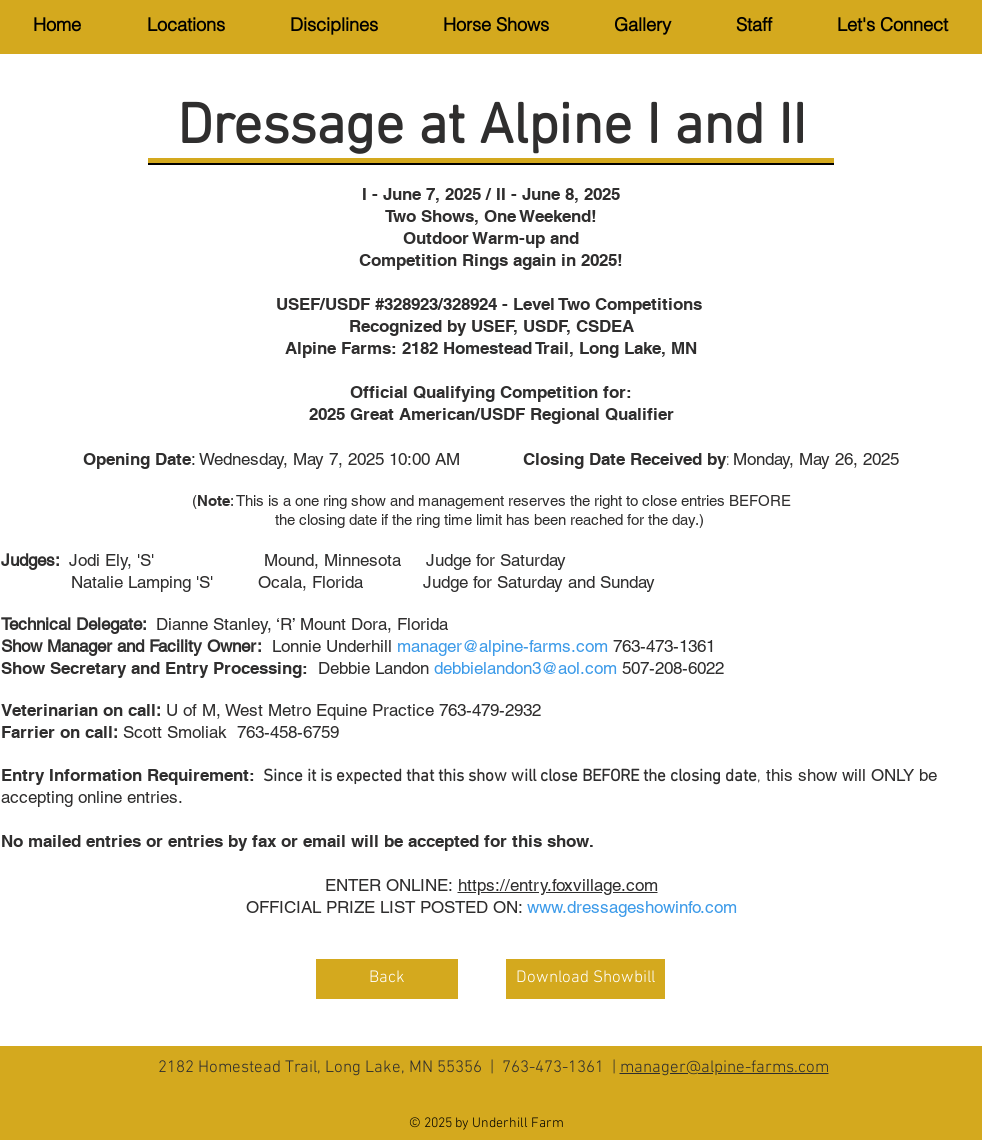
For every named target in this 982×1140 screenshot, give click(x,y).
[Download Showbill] (585, 979)
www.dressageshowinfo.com (632, 907)
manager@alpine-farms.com (724, 1068)
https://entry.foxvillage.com (558, 885)
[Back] (387, 979)
